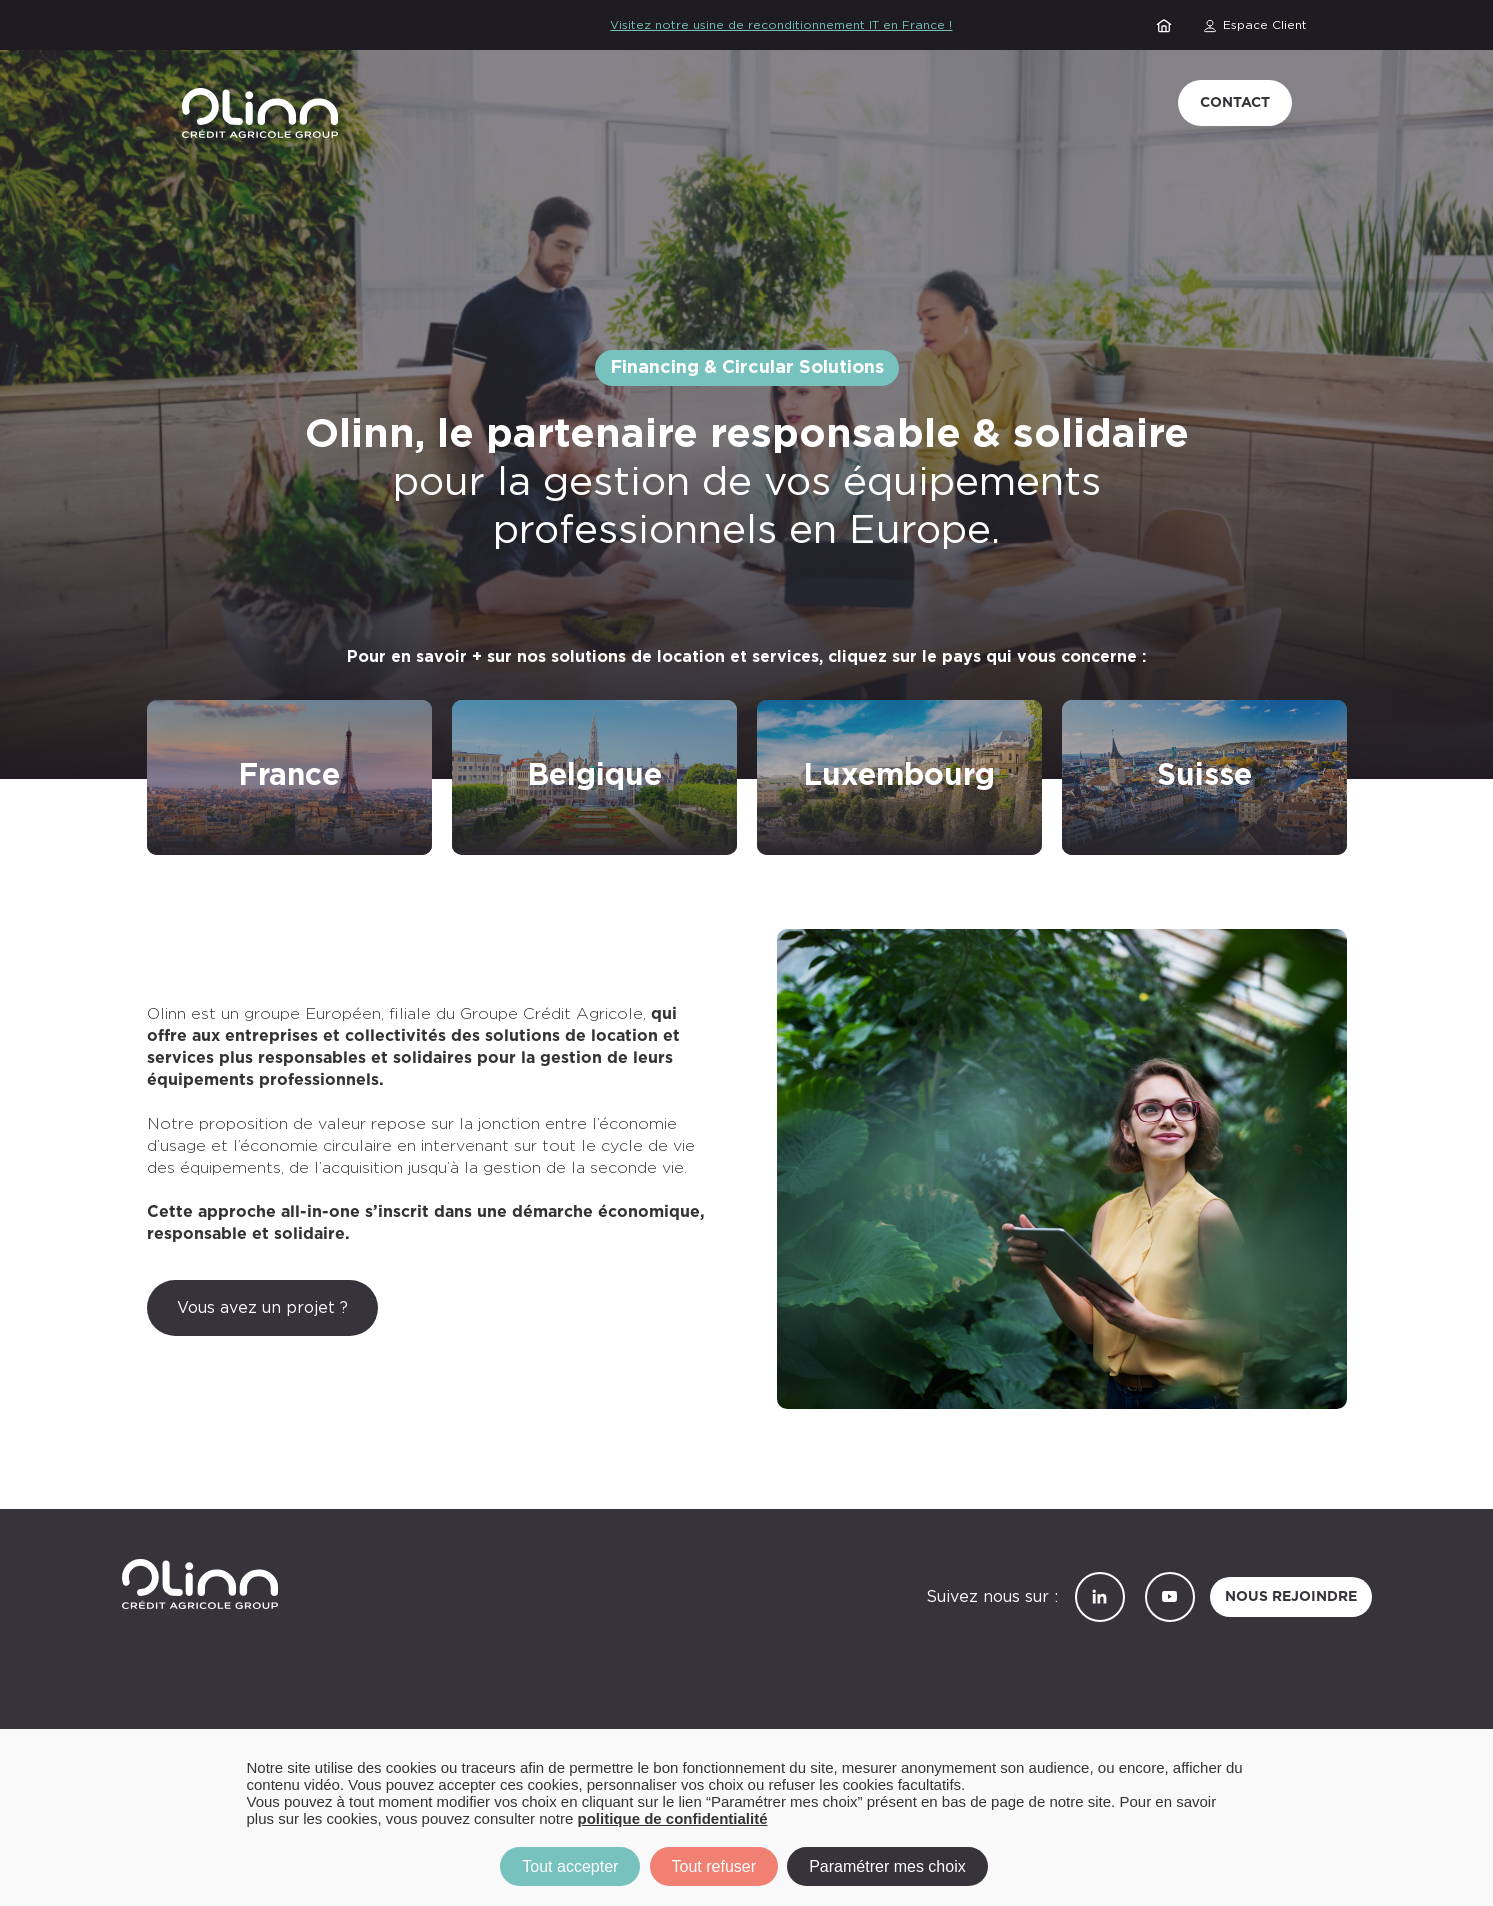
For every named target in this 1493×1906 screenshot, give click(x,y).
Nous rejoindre (1291, 1597)
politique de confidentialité (673, 1818)
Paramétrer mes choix (887, 1866)
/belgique (490, 713)
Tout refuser (714, 1866)
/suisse (1089, 713)
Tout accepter (570, 1866)
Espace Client (1265, 25)
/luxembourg (808, 713)
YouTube (1170, 1597)
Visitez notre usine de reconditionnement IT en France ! (781, 25)
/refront (179, 713)
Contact (1235, 103)
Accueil (1166, 25)
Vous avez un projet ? (262, 1308)
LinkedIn (1100, 1597)
